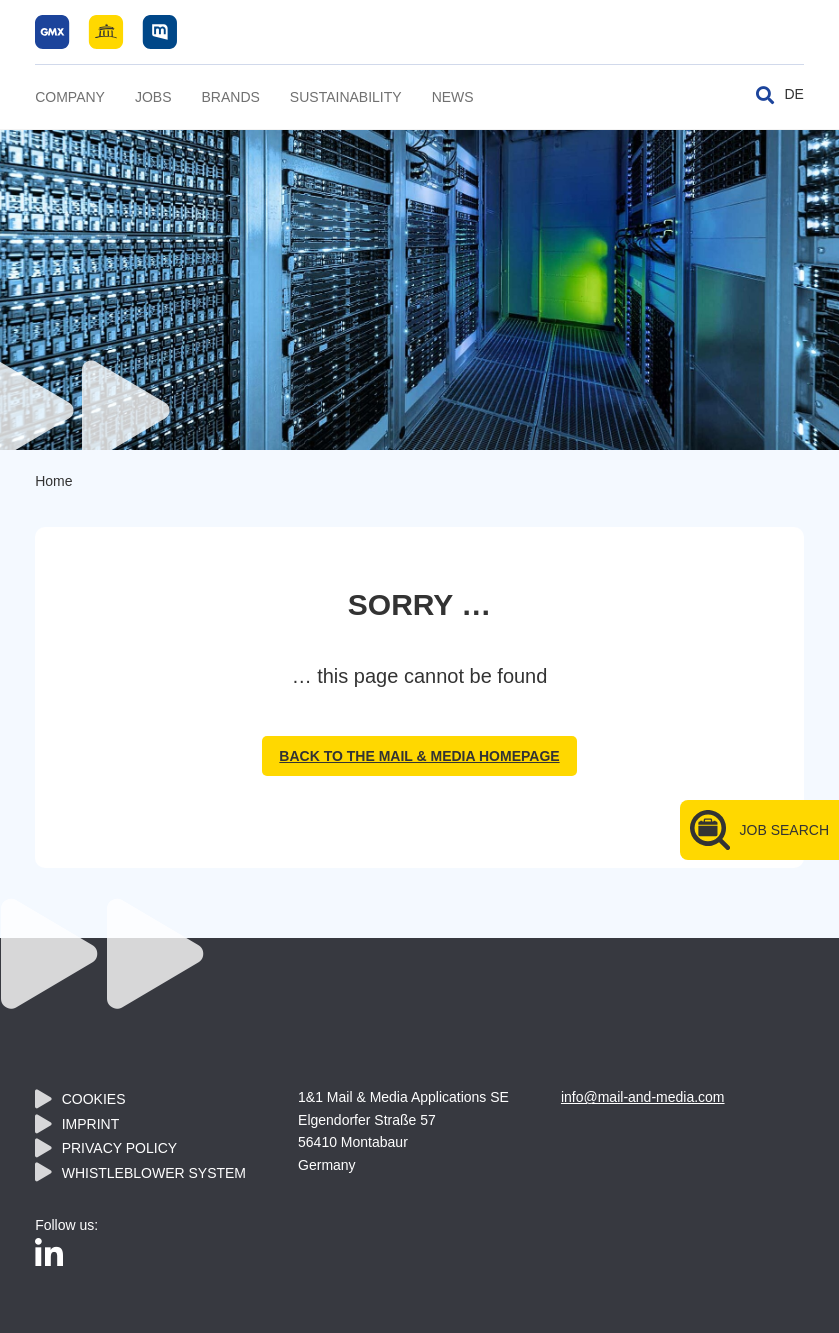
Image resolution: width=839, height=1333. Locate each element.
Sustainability (346, 97)
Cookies (94, 1099)
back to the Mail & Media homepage (419, 756)
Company (70, 97)
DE (793, 94)
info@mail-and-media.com (643, 1097)
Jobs (153, 97)
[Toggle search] (765, 95)
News (453, 97)
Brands (231, 97)
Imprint (91, 1124)
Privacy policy (119, 1148)
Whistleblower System (154, 1173)
